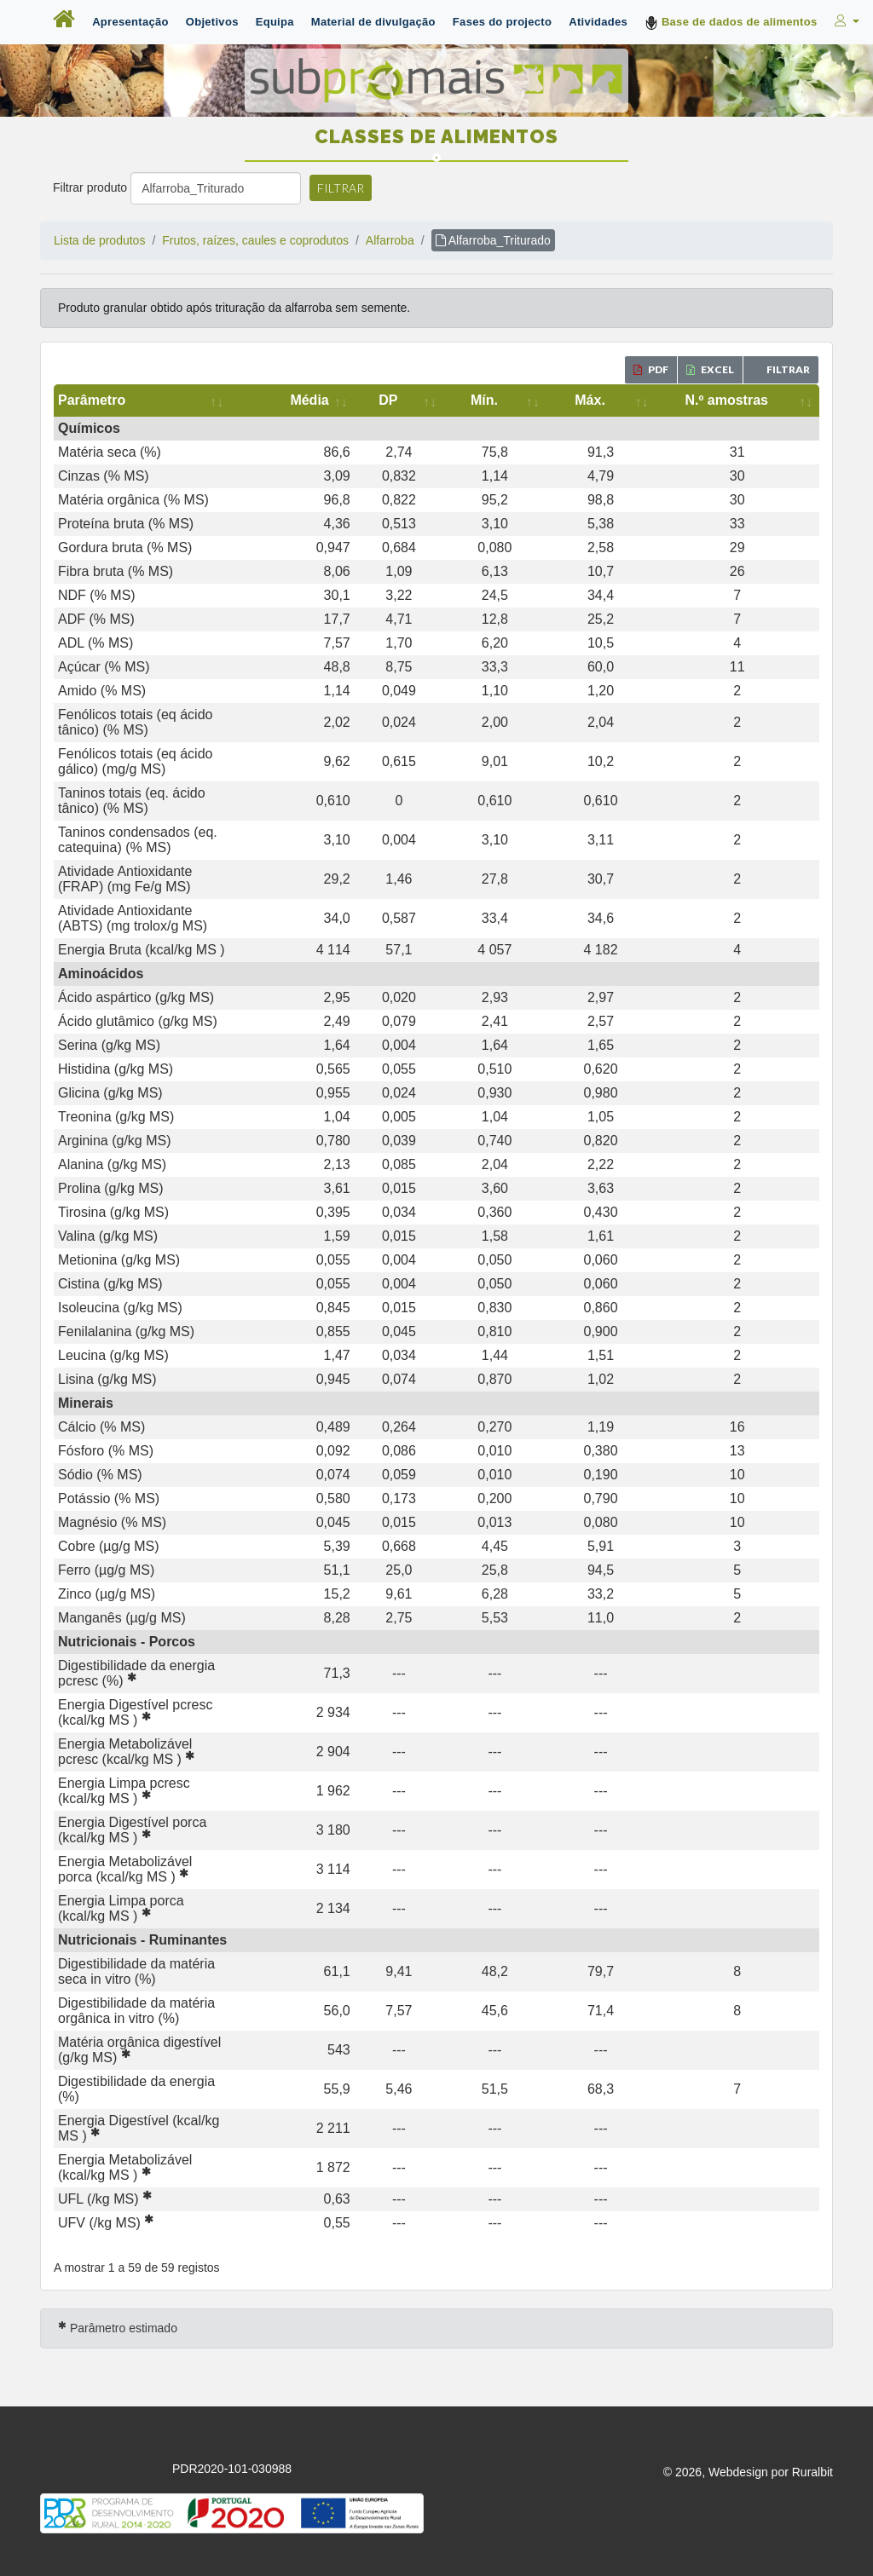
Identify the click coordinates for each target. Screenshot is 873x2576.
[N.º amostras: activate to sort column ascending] (751, 400)
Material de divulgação (373, 21)
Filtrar (340, 188)
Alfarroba (390, 240)
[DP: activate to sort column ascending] (512, 400)
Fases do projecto (502, 21)
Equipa (275, 21)
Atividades (598, 21)
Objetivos (212, 21)
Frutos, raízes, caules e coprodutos (255, 240)
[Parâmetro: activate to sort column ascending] (228, 400)
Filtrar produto (90, 187)
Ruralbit (812, 2185)
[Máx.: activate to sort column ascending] (647, 400)
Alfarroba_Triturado (493, 240)
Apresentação (130, 21)
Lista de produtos (99, 240)
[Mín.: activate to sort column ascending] (576, 400)
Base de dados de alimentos (731, 22)
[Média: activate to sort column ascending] (443, 400)
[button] (845, 21)
